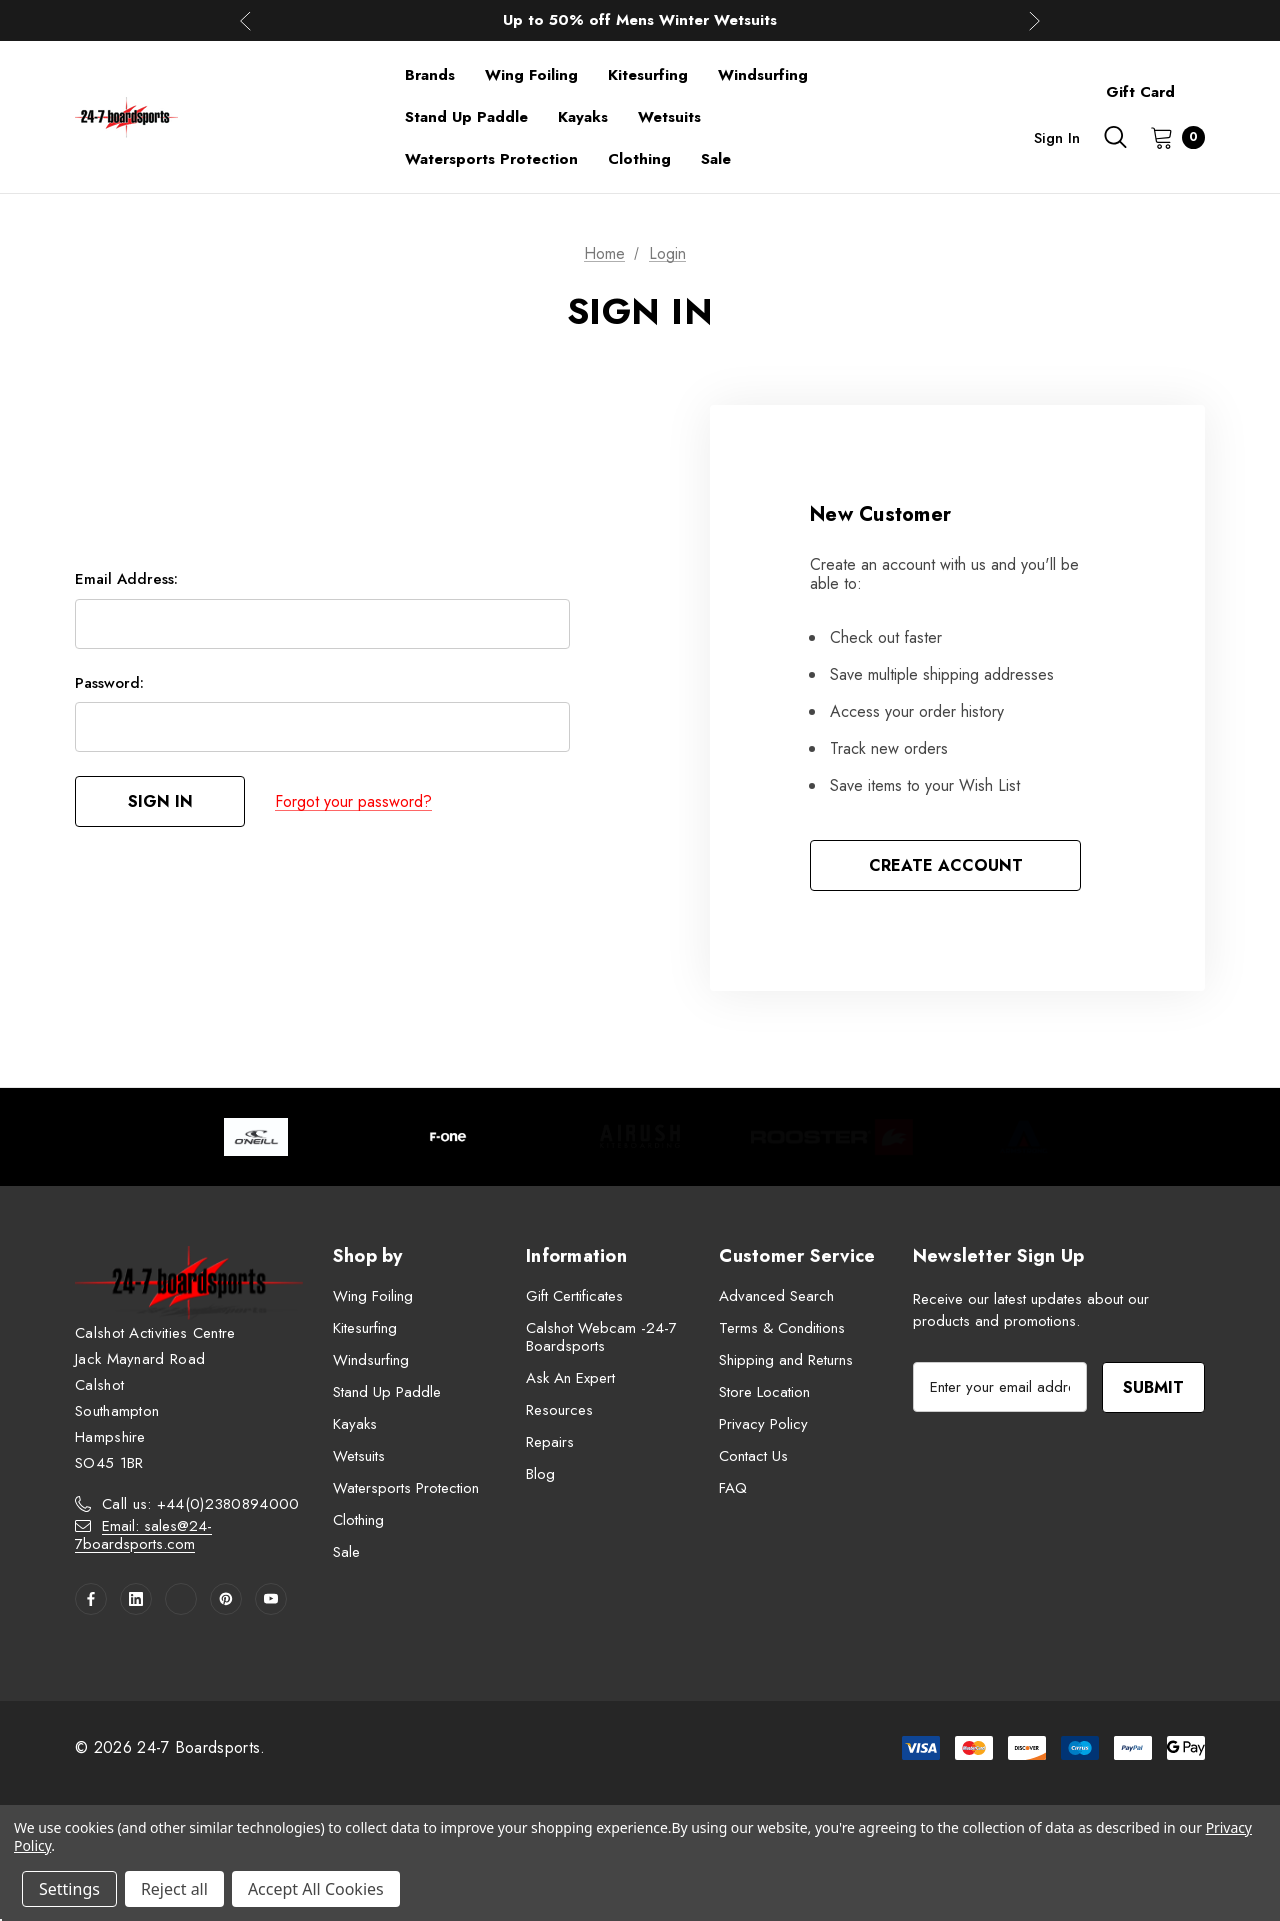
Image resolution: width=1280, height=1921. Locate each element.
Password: (109, 683)
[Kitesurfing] (648, 75)
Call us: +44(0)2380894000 (201, 1504)
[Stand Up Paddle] (466, 117)
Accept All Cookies (316, 1889)
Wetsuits (359, 1456)
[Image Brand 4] (832, 1137)
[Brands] (430, 75)
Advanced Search (776, 1296)
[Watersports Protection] (491, 159)
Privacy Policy (763, 1424)
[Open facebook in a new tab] (91, 1599)
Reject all (174, 1889)
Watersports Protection (406, 1488)
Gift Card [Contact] (1140, 92)
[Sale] (716, 159)
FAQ (733, 1488)
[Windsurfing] (763, 75)
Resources (559, 1410)
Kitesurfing (365, 1328)
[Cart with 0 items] (1171, 137)
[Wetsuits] (669, 117)
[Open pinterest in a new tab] (226, 1599)
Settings (69, 1889)
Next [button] (1034, 20)
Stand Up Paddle (387, 1392)
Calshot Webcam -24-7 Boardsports (601, 1337)
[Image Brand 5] (1024, 1137)
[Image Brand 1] (256, 1137)
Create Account (946, 865)
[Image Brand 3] (640, 1137)
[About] (1205, 83)
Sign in (1057, 138)
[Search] (1115, 137)
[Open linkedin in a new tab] (136, 1599)
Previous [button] (245, 20)
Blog (540, 1474)
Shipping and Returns (786, 1360)
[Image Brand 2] (448, 1137)
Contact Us (753, 1456)
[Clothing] (639, 159)
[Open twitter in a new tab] (181, 1599)
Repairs (550, 1442)
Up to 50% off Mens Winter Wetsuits (640, 20)
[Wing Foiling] (531, 75)
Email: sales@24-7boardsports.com (143, 1535)
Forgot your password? (353, 801)
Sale (346, 1552)
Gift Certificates (574, 1296)
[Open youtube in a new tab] (271, 1599)
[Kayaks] (583, 117)
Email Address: (126, 579)
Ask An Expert (570, 1378)
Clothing (358, 1520)
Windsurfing (371, 1360)
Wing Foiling (373, 1296)
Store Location (764, 1392)
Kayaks (355, 1424)
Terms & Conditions (782, 1328)
